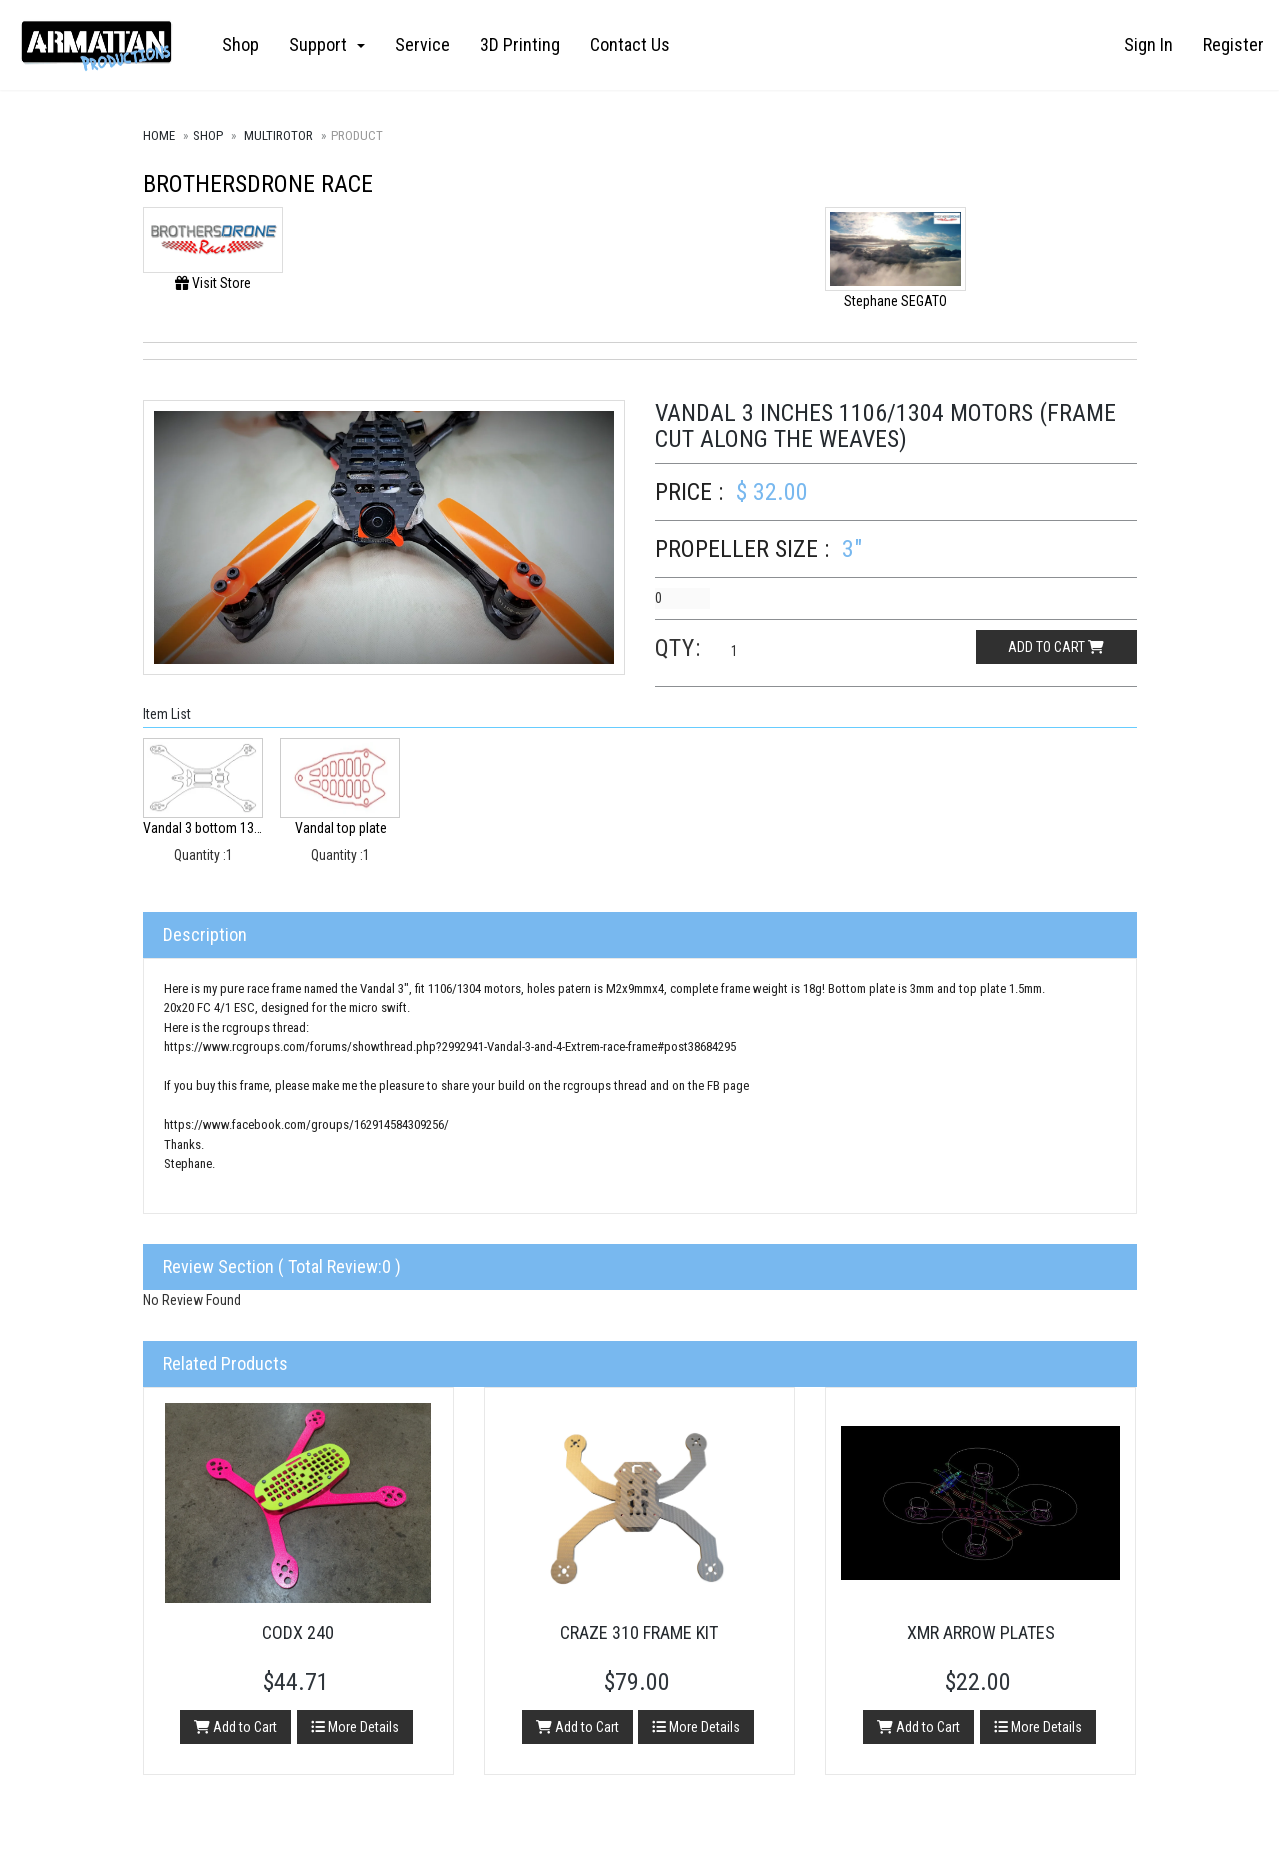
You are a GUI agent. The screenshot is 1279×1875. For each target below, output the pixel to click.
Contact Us (630, 44)
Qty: (678, 648)
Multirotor (278, 135)
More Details (355, 1727)
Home (159, 135)
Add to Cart (235, 1727)
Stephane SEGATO (895, 301)
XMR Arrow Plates (981, 1632)
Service (422, 44)
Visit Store (213, 283)
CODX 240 (298, 1632)
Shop (240, 44)
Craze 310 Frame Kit (639, 1632)
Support (327, 44)
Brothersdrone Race (258, 184)
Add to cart (1056, 647)
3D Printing (520, 44)
